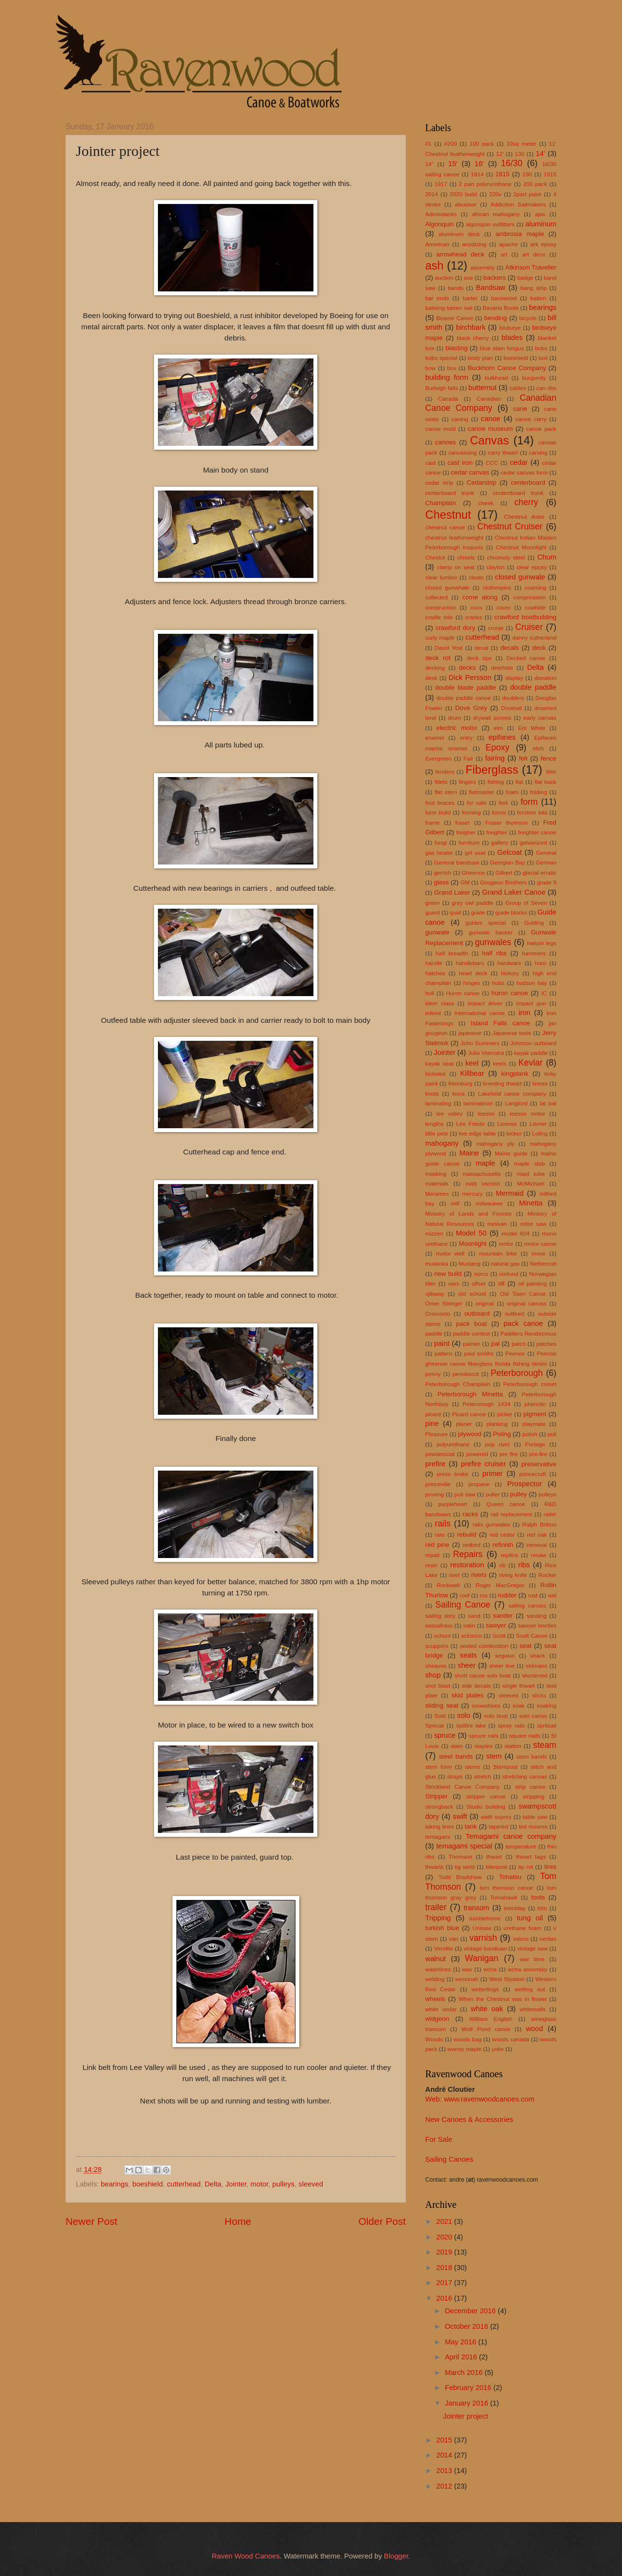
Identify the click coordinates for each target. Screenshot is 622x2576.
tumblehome (485, 1918)
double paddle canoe (463, 698)
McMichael (530, 1183)
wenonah (467, 1979)
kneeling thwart (502, 1083)
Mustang (470, 1263)
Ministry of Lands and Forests (468, 1213)
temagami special (464, 1846)
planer (464, 1424)
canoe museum (490, 428)
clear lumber (441, 577)
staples (483, 1746)
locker (513, 1133)
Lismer (538, 1123)
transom (476, 1908)
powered (477, 1454)
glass (441, 882)
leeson (486, 1113)
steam (544, 1745)
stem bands (532, 1756)
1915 (550, 174)
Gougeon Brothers (503, 882)
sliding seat (441, 1705)
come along (480, 597)
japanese (470, 1033)
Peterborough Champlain (457, 1384)
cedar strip (439, 482)
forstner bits (532, 812)
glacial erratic (539, 872)
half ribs (494, 953)
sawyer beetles (537, 1625)
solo (463, 1715)
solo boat (496, 1715)
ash (434, 265)
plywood (470, 1434)
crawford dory (455, 627)
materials (437, 1183)
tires (550, 1866)
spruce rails (484, 1735)
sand (474, 1615)
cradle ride (439, 617)
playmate (534, 1424)
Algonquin (439, 224)
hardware (509, 963)
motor (259, 2184)
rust (533, 1595)
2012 (445, 2486)
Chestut (435, 557)
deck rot (437, 657)
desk (431, 678)
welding (435, 1979)
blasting (457, 348)
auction (444, 277)
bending (495, 318)
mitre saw (533, 1223)
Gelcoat (509, 852)
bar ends (437, 298)
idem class (439, 1003)
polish (529, 1434)
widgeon (437, 2018)
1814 (477, 174)
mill (455, 1203)
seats (468, 1655)
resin (431, 1565)
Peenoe (515, 1353)
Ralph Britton (539, 1524)
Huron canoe (463, 993)
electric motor (457, 727)
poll (552, 1434)
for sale (477, 802)
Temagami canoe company (511, 1836)
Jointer (235, 2184)
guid (455, 912)
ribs (524, 1565)
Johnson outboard (533, 1043)
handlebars (470, 963)
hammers (534, 953)
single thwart (518, 1685)
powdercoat (440, 1454)
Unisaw (481, 1928)
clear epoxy (532, 567)
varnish (483, 1938)
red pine (437, 1544)
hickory (510, 973)
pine (432, 1423)
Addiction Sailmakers (518, 204)
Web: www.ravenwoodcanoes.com (480, 2099)
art (504, 254)
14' (540, 153)
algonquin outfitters (490, 224)
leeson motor (527, 1113)
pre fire (509, 1454)
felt (523, 758)
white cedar (440, 2009)
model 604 (515, 1233)
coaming (535, 587)
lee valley (449, 1113)
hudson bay (532, 983)
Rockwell (448, 1585)
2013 (445, 2470)
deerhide (502, 667)
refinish (503, 1544)
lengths (434, 1123)
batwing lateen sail (448, 308)
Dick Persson (470, 677)
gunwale (437, 932)
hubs (498, 983)
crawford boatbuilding (525, 617)
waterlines (438, 1969)
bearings (114, 2184)
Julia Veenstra (486, 1053)
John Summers (480, 1043)
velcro (520, 1938)
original (484, 1303)
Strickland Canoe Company (462, 1786)
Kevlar (530, 1063)
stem (494, 1756)
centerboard (528, 482)
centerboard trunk (449, 493)
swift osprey (496, 1816)
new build (448, 1273)
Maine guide (511, 1153)
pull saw (464, 1494)
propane (478, 1484)
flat (519, 782)
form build (438, 812)
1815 (502, 174)
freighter (496, 832)
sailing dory (440, 1615)
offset (479, 1283)
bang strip (533, 288)
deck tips (478, 658)
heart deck (473, 973)
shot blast (437, 1685)
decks (467, 667)
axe (468, 277)
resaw (538, 1555)
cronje (495, 628)
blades (511, 337)
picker (504, 1414)
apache (508, 244)
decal (481, 647)
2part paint (527, 194)
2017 (445, 2283)
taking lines (439, 1826)
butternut (482, 387)
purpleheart (452, 1504)
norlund (508, 1274)
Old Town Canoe (523, 1293)
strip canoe (530, 1786)
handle (433, 963)
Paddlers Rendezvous (528, 1333)
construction (440, 607)
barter (470, 298)
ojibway (434, 1293)
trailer (436, 1907)
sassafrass (438, 1625)
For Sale (438, 2139)
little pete (436, 1133)
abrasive (465, 204)
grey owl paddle (472, 902)
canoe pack (541, 428)
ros (483, 1595)
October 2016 (467, 2326)
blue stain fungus (502, 348)
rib (502, 1565)
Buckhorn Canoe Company (506, 368)
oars (453, 1283)
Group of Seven (526, 902)
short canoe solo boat (482, 1675)
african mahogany (496, 214)
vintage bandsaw (485, 1948)
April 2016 (462, 2357)
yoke (498, 2049)
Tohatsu (510, 1877)
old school (472, 1293)
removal (537, 1545)
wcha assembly (527, 1969)
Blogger (396, 2556)
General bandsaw (456, 862)
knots (432, 1093)
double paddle (533, 687)
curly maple (440, 637)
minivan (497, 1223)
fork (503, 802)
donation (545, 678)
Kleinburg (460, 1083)
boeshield (147, 2184)
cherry (526, 502)
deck (539, 647)
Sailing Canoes (449, 2159)
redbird (472, 1545)
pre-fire (538, 1454)
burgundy (534, 377)
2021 (445, 2221)
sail (552, 1595)
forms (499, 812)
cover (504, 607)
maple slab (529, 1163)
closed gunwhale (447, 587)
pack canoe (523, 1323)
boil (542, 358)
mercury (472, 1193)
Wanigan (482, 1958)
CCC (491, 462)
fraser (462, 822)
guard (432, 912)
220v (495, 194)
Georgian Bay (507, 862)
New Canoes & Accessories (469, 2119)
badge (526, 277)
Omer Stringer (444, 1303)
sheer (467, 1665)
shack (537, 1655)
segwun (505, 1655)
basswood (504, 298)
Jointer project (465, 2416)
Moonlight (472, 1243)
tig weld (465, 1867)
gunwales (493, 942)
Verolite (443, 1948)
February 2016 (469, 2387)
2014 (431, 194)
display (514, 678)
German (546, 862)
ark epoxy (543, 244)
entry (466, 737)
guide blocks (511, 912)
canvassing (462, 452)
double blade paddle (465, 687)
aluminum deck (459, 234)
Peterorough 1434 (486, 1404)
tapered (498, 1826)
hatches (435, 973)
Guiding (534, 922)
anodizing (474, 244)
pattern (443, 1353)
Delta (213, 2184)
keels (499, 1063)
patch (519, 1343)
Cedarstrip (481, 482)
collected (436, 597)
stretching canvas (525, 1776)
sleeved (310, 2184)
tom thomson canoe (506, 1887)
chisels (466, 557)
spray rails (511, 1725)
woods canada (510, 2039)
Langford (516, 1103)
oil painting (532, 1283)
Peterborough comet (529, 1384)
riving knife (513, 1575)
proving (434, 1494)
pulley (518, 1494)
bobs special (441, 358)
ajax (540, 214)
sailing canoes (528, 1605)
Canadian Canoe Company (490, 403)
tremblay (515, 1908)
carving (538, 452)
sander (503, 1615)
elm (498, 728)
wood (534, 2029)
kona (458, 1093)
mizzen (434, 1233)
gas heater (439, 852)
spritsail (546, 1725)
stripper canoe (486, 1796)
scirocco (471, 1635)
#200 (450, 143)
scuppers (437, 1646)
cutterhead (184, 2184)
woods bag (467, 2039)
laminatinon (478, 1103)
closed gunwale (520, 577)
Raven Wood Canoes (246, 2556)
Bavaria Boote (500, 308)
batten (538, 298)
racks (470, 1514)
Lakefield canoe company (512, 1093)
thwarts (434, 1867)
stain (456, 1746)
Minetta (530, 1203)
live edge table (477, 1133)
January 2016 (467, 2403)
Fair (468, 758)
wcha (490, 1969)
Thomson (460, 1856)
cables (517, 388)
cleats (476, 577)
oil (501, 1283)
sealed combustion (484, 1646)
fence (548, 758)
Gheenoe (473, 872)
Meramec (437, 1193)
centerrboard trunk (518, 493)
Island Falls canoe (500, 1023)
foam (512, 792)
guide (478, 912)
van (453, 1938)
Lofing (540, 1133)
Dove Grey (471, 708)
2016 (445, 2298)
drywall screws (492, 717)
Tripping (438, 1918)
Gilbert (504, 872)
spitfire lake (470, 1725)
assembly (482, 267)
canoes (445, 442)
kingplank (514, 1073)
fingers (467, 782)
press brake (452, 1474)
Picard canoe (469, 1414)
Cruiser (529, 627)
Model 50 (471, 1233)
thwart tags (531, 1856)
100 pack (481, 143)
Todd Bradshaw (460, 1877)
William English (491, 2019)
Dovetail (511, 708)
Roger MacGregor (500, 1585)
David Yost (449, 647)
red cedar (502, 1534)
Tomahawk (504, 1897)
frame (432, 822)
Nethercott (543, 1263)
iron (524, 1013)
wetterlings (485, 1989)
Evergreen (438, 758)
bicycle (528, 318)
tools (538, 1897)
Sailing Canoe (462, 1605)
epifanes (502, 737)
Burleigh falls (441, 388)
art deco (533, 254)
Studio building (485, 1806)
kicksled (435, 1073)
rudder (507, 1595)
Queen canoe (505, 1504)
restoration (467, 1565)
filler (551, 771)
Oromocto (437, 1313)
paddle (433, 1333)
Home (238, 2221)
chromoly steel (506, 557)
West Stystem (507, 1979)
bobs (541, 348)
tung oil (529, 1918)
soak (519, 1705)
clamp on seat (455, 567)
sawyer (496, 1625)
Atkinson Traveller (530, 267)
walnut (435, 1959)
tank (471, 1826)
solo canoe (533, 1715)
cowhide (535, 607)
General (546, 852)
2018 (445, 2267)
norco (481, 1274)
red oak (537, 1534)
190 (527, 174)
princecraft (532, 1474)
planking (497, 1424)
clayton (495, 567)
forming (471, 812)
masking (436, 1173)
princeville (437, 1484)
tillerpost (496, 1867)
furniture (469, 842)
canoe (491, 419)
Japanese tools (511, 1033)
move (539, 1253)
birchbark (471, 327)
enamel (434, 737)
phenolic (535, 1404)
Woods (434, 2039)
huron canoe (509, 993)
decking (435, 667)
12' (499, 154)
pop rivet (497, 1444)
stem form (438, 1766)
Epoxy (497, 747)
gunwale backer (490, 932)
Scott (498, 1635)
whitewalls (533, 2009)
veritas (547, 1938)
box (451, 368)
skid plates (467, 1695)
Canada (448, 398)
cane (520, 408)
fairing (494, 758)
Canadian (489, 398)
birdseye (509, 327)
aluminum (540, 224)
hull (429, 993)
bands (456, 288)
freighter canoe (537, 832)
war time (532, 1959)
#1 (428, 143)
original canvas (526, 1303)
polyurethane (452, 1444)
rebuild (466, 1534)
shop (433, 1675)
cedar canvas (470, 472)
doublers (513, 698)
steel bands (456, 1756)
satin (469, 1625)
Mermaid (509, 1193)
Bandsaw (490, 287)
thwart (494, 1856)
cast (430, 462)
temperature (520, 1846)
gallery (499, 842)
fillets (441, 782)
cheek (485, 503)
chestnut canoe (445, 527)
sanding (537, 1615)
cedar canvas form (524, 472)
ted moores (533, 1826)
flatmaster (481, 792)
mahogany (442, 1143)
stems (472, 1766)
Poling (502, 1434)
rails (442, 1523)
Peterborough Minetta (470, 1394)
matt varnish (483, 1183)
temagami (437, 1836)
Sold (440, 1715)
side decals (476, 1685)
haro (540, 963)
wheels (435, 1998)
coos (476, 607)
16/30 (511, 163)
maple (485, 1163)
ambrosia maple (520, 233)
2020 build (463, 194)
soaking (546, 1705)
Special (434, 1725)
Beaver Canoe (454, 318)
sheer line (502, 1665)
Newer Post (91, 2221)
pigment (534, 1414)
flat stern (445, 792)
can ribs (546, 388)
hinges (471, 983)
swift (460, 1816)
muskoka (436, 1263)
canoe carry (531, 419)
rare (440, 1534)
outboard (476, 1313)
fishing (495, 782)
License (507, 1123)
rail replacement (511, 1514)
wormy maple (465, 2049)
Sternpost (505, 1766)
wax (467, 1969)
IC (544, 993)
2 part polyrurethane (485, 184)
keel (472, 1063)
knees (539, 1083)
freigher (466, 832)
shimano (536, 1665)
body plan (480, 358)
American (437, 244)
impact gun (531, 1003)
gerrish (442, 872)
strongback (439, 1806)
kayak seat (439, 1063)
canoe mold (440, 428)
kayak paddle (531, 1053)
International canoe (479, 1013)
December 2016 (471, 2311)
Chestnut (448, 514)
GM (464, 882)
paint (441, 1343)
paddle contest (471, 1333)
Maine (469, 1153)
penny (433, 1374)
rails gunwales (491, 1524)
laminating (438, 1103)
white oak (487, 2009)
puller (492, 1494)
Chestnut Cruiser (510, 526)
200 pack (535, 184)
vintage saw (532, 1948)
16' (479, 164)
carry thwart (503, 452)
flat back (545, 782)
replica (509, 1555)
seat (525, 1645)
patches (546, 1343)
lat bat (548, 1103)
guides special (486, 922)
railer (550, 1514)
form (528, 802)
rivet (454, 1575)
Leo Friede (470, 1123)
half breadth (452, 953)
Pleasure (436, 1434)
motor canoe (540, 1243)
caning (459, 419)
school (442, 1635)
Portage (535, 1444)
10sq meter (521, 143)
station (512, 1746)
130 (519, 154)
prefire (435, 1464)
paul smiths (479, 1353)
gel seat (475, 852)
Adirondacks (441, 214)
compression (529, 597)
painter (471, 1343)
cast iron (460, 462)
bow (430, 368)
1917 (440, 184)
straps (455, 1776)
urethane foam (522, 1928)
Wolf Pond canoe (486, 2029)
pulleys (283, 2184)
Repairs (468, 1554)
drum (454, 717)
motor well (450, 1253)
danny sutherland (534, 637)
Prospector (524, 1484)
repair (432, 1555)
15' (452, 164)
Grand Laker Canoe (513, 892)
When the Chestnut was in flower (503, 1999)
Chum (546, 557)
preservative (538, 1464)
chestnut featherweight (454, 537)
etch (538, 748)
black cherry (473, 338)
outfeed (514, 1313)
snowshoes (486, 1705)
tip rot (525, 1867)
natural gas (505, 1263)
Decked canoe (525, 658)
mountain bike (498, 1253)
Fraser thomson (506, 822)
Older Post (382, 2221)
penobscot (465, 1374)
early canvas (539, 717)
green (432, 902)
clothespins (497, 587)
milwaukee (489, 1203)
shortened (534, 1675)
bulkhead (496, 377)
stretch (482, 1776)
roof (464, 1595)
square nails (524, 1735)
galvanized (533, 842)
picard (433, 1414)
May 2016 (461, 2342)
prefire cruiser (483, 1464)
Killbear (472, 1073)
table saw (535, 1816)
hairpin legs (541, 943)
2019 (445, 2252)
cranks (473, 617)
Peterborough (517, 1373)
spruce (444, 1735)
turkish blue (442, 1928)
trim (542, 1908)
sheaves (436, 1665)
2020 (445, 2237)
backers (495, 277)
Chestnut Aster (524, 516)
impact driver (485, 1003)
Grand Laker (452, 892)
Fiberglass (492, 769)
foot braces (439, 802)
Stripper (436, 1796)
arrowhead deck (460, 254)
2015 (445, 2440)
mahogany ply (495, 1143)
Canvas (489, 440)
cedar (519, 462)
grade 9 (546, 882)
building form (446, 377)
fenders (444, 771)
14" (429, 164)
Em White (531, 728)
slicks (539, 1695)
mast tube (531, 1173)
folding (538, 792)
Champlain (440, 503)
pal (495, 1343)
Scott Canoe (532, 1635)
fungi (440, 842)
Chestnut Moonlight (521, 547)
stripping (533, 1796)
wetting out (530, 1989)
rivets (478, 1574)
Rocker (547, 1575)
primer (493, 1473)
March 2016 (464, 2372)
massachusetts (482, 1173)
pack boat (471, 1323)
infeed (433, 1013)
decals (510, 647)
